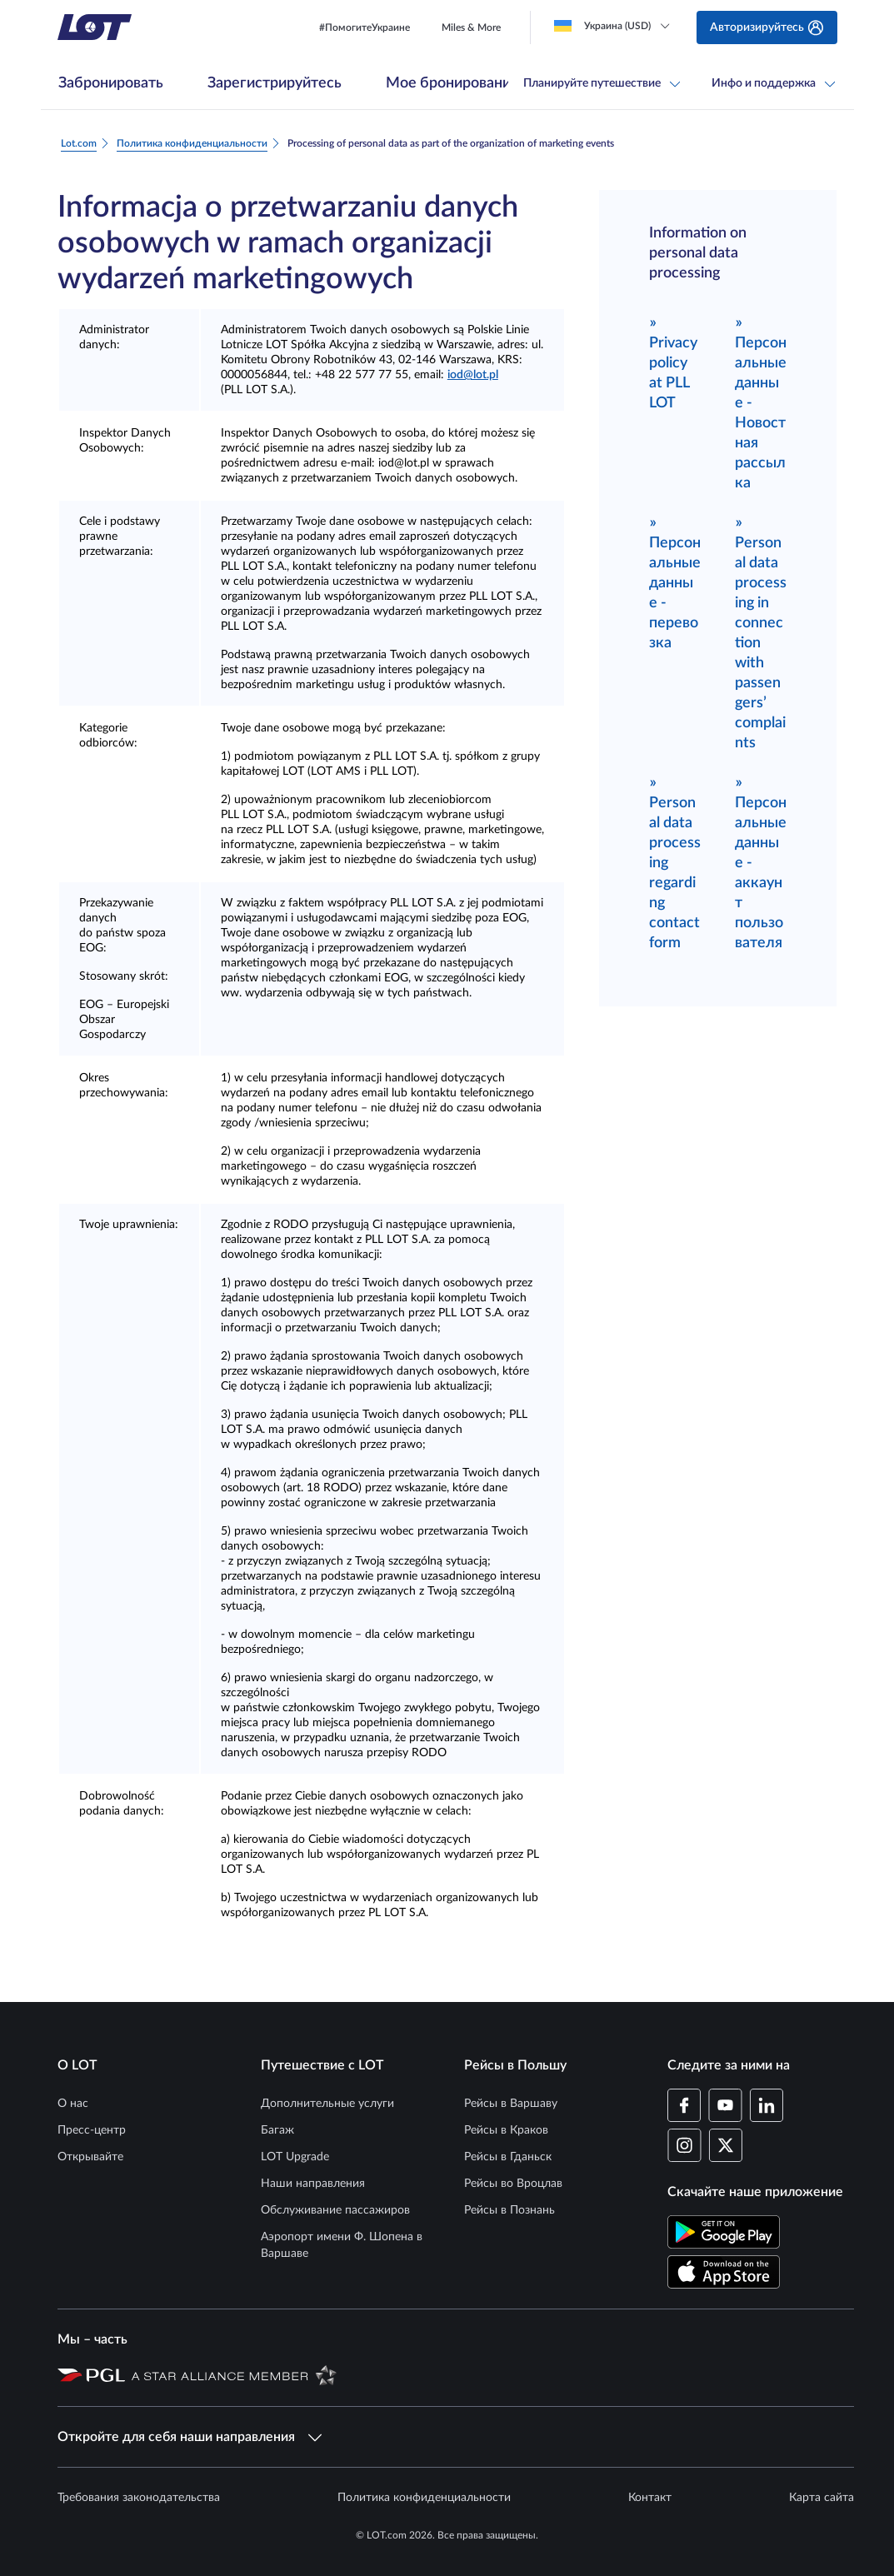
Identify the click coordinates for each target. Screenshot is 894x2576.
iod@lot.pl (472, 375)
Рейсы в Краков (506, 2130)
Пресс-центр (91, 2130)
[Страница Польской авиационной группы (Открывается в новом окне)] (91, 2374)
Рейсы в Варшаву (510, 2103)
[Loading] (615, 26)
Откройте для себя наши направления (189, 2437)
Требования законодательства (138, 2498)
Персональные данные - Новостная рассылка (761, 402)
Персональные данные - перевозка (675, 582)
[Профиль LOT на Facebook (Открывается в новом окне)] (684, 2105)
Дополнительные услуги (327, 2103)
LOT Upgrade (295, 2157)
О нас (72, 2103)
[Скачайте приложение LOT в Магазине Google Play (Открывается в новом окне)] (723, 2232)
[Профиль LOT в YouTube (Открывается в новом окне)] (725, 2105)
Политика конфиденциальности (424, 2498)
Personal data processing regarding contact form (675, 862)
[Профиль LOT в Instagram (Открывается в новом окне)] (684, 2145)
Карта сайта (821, 2498)
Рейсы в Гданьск (508, 2157)
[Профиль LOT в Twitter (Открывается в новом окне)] (725, 2145)
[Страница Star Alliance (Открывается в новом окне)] (234, 2374)
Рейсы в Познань (509, 2210)
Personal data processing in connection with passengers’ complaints (761, 632)
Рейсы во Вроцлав (513, 2183)
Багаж (277, 2130)
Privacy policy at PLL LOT (673, 362)
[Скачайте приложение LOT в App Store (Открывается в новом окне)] (723, 2272)
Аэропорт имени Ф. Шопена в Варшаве (341, 2245)
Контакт (650, 2498)
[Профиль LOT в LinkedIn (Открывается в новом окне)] (766, 2105)
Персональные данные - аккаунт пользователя (761, 862)
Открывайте (90, 2157)
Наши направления (313, 2183)
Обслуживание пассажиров (335, 2210)
